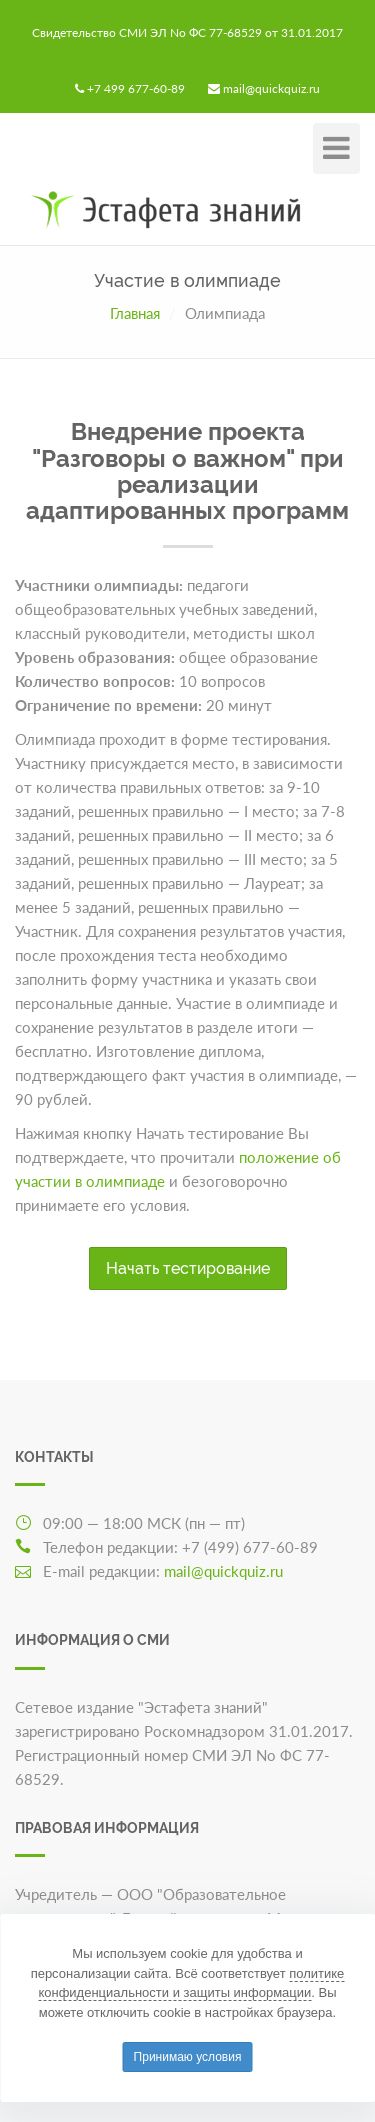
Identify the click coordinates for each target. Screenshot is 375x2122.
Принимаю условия (188, 2057)
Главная (135, 313)
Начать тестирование (188, 1268)
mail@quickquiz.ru (271, 88)
